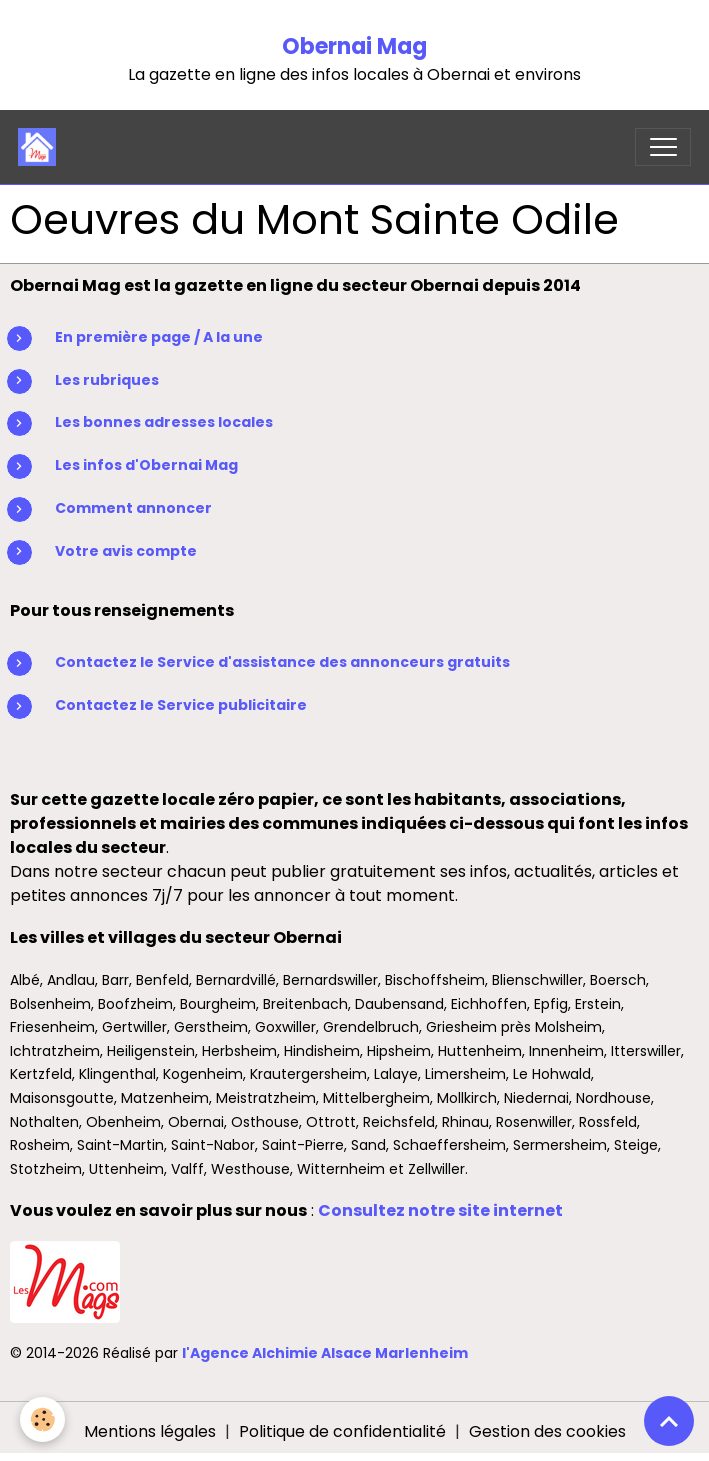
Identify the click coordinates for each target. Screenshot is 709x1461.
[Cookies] (42, 1419)
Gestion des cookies (547, 1431)
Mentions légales (150, 1431)
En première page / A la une (159, 337)
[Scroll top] (669, 1421)
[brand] (41, 147)
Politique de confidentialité (342, 1431)
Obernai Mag (354, 46)
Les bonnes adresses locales (164, 422)
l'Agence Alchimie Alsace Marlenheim (325, 1353)
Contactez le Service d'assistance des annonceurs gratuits (282, 662)
